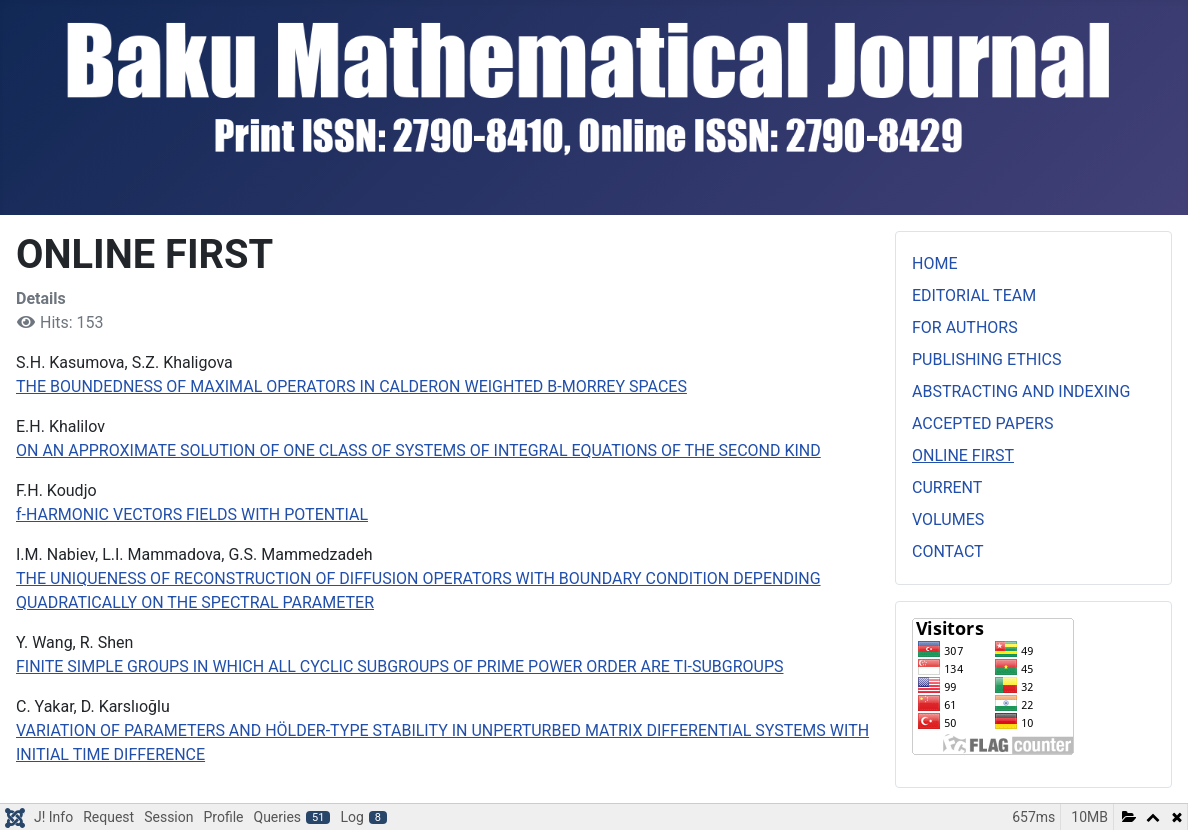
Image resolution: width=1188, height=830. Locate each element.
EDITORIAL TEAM (974, 295)
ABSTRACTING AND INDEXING (1021, 391)
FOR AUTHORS (965, 327)
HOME (934, 263)
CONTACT (948, 551)
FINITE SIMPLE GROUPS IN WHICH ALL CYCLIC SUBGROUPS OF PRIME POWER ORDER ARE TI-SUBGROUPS (400, 666)
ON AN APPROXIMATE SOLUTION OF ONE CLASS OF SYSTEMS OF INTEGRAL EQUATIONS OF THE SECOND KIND (418, 450)
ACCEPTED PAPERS (982, 423)
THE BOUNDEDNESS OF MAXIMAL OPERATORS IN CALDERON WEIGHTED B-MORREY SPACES (351, 386)
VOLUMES (948, 519)
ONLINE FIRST (963, 455)
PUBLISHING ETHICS (986, 359)
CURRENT (947, 487)
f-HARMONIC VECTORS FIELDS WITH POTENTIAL (192, 514)
